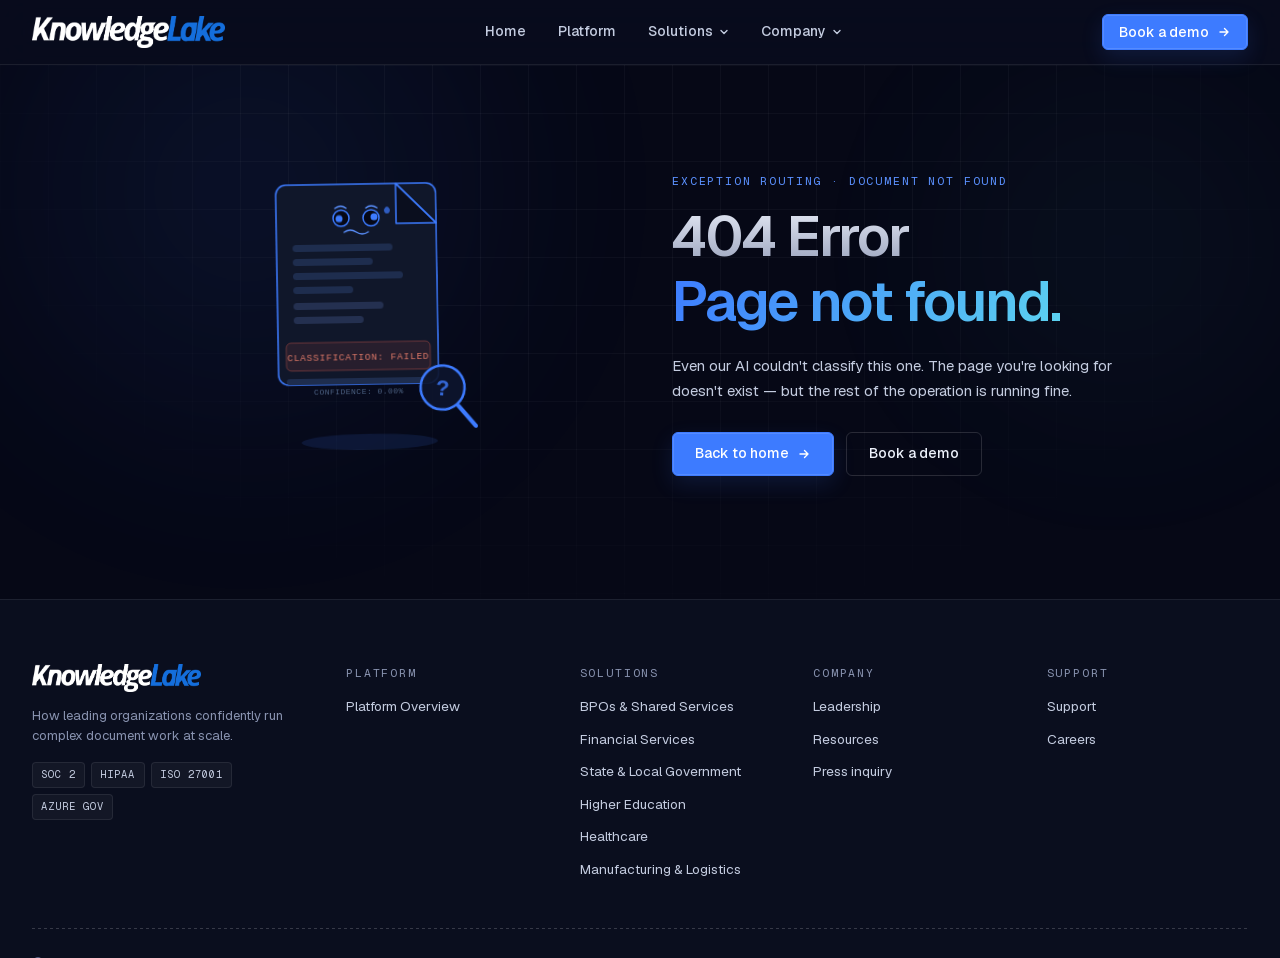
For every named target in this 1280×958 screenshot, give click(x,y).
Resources (846, 739)
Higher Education (633, 804)
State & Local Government (660, 771)
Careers (1071, 739)
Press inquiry (852, 771)
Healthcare (614, 836)
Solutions (688, 31)
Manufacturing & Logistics (660, 869)
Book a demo (1175, 32)
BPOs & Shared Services (657, 706)
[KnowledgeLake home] (128, 32)
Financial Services (637, 739)
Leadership (847, 706)
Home (505, 31)
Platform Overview (403, 706)
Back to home (753, 453)
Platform (587, 31)
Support (1071, 706)
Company (801, 31)
